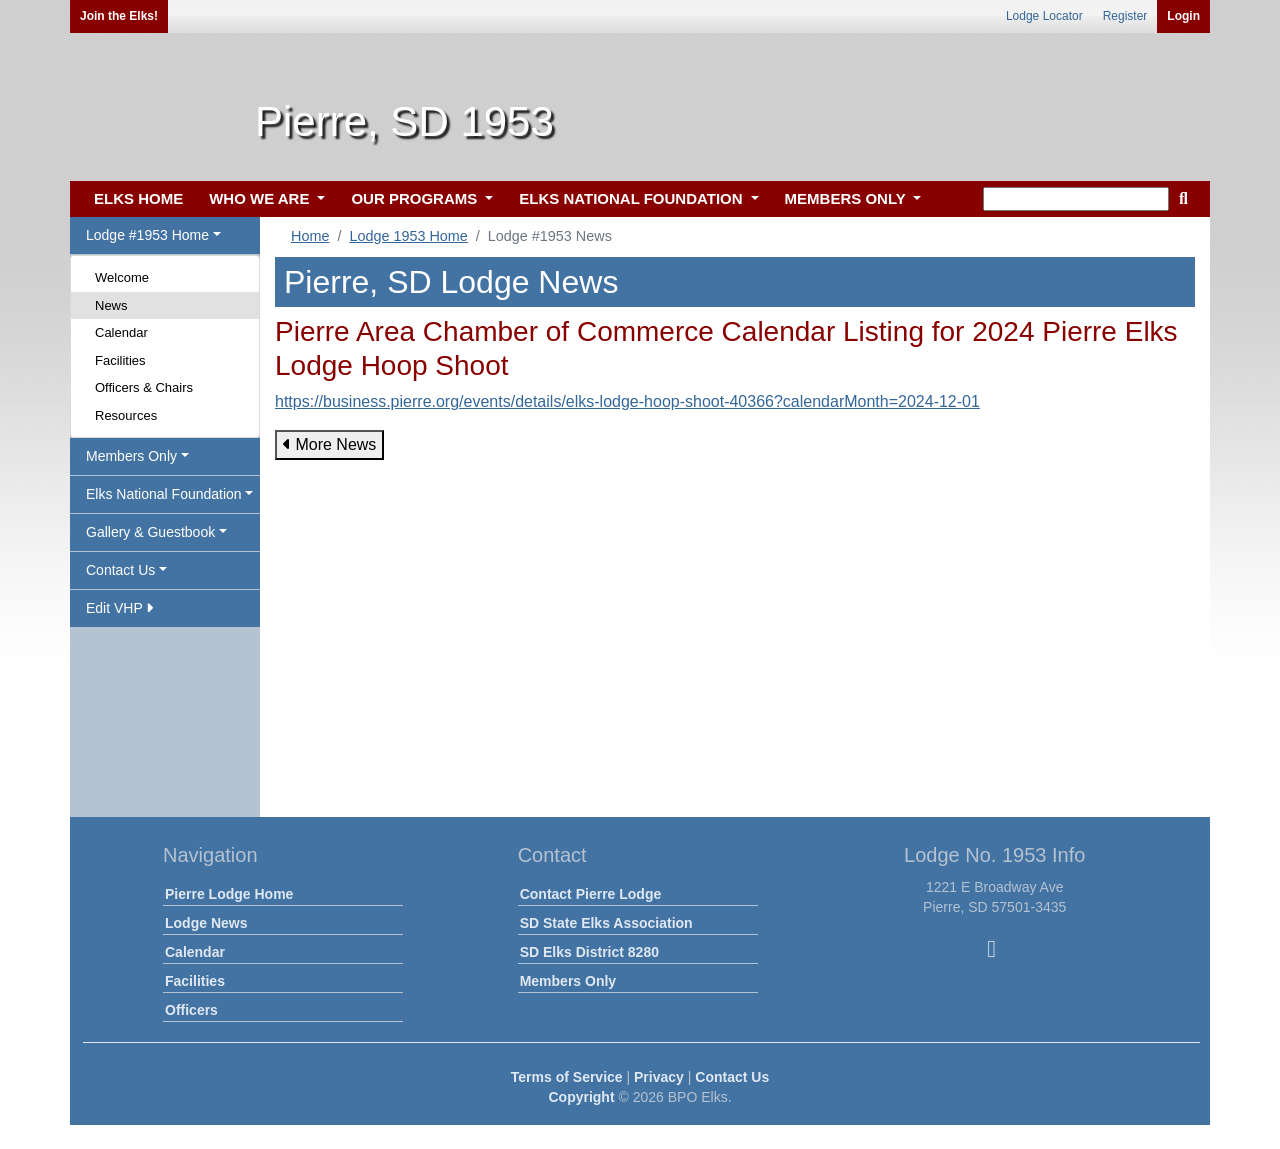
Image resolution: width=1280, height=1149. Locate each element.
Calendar (121, 332)
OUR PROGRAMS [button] (416, 198)
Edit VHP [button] (119, 608)
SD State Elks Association (606, 923)
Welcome (122, 277)
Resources (126, 415)
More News (329, 444)
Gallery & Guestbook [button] (150, 532)
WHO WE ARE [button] (261, 198)
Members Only (568, 981)
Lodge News (206, 923)
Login (1183, 16)
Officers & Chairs (144, 387)
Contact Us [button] (120, 570)
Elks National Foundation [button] (164, 494)
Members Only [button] (131, 456)
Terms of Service (567, 1077)
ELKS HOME (138, 198)
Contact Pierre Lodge (591, 894)
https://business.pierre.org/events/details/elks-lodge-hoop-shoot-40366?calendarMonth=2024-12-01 (627, 401)
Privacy (659, 1077)
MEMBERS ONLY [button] (847, 198)
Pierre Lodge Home (229, 894)
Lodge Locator (1044, 16)
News (111, 305)
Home (310, 236)
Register (1125, 16)
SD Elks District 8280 (589, 952)
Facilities (120, 360)
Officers (191, 1010)
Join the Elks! (119, 16)
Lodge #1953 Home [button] (147, 235)
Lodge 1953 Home (408, 236)
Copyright (581, 1097)
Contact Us (732, 1077)
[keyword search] (1076, 199)
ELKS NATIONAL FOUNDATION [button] (633, 198)
